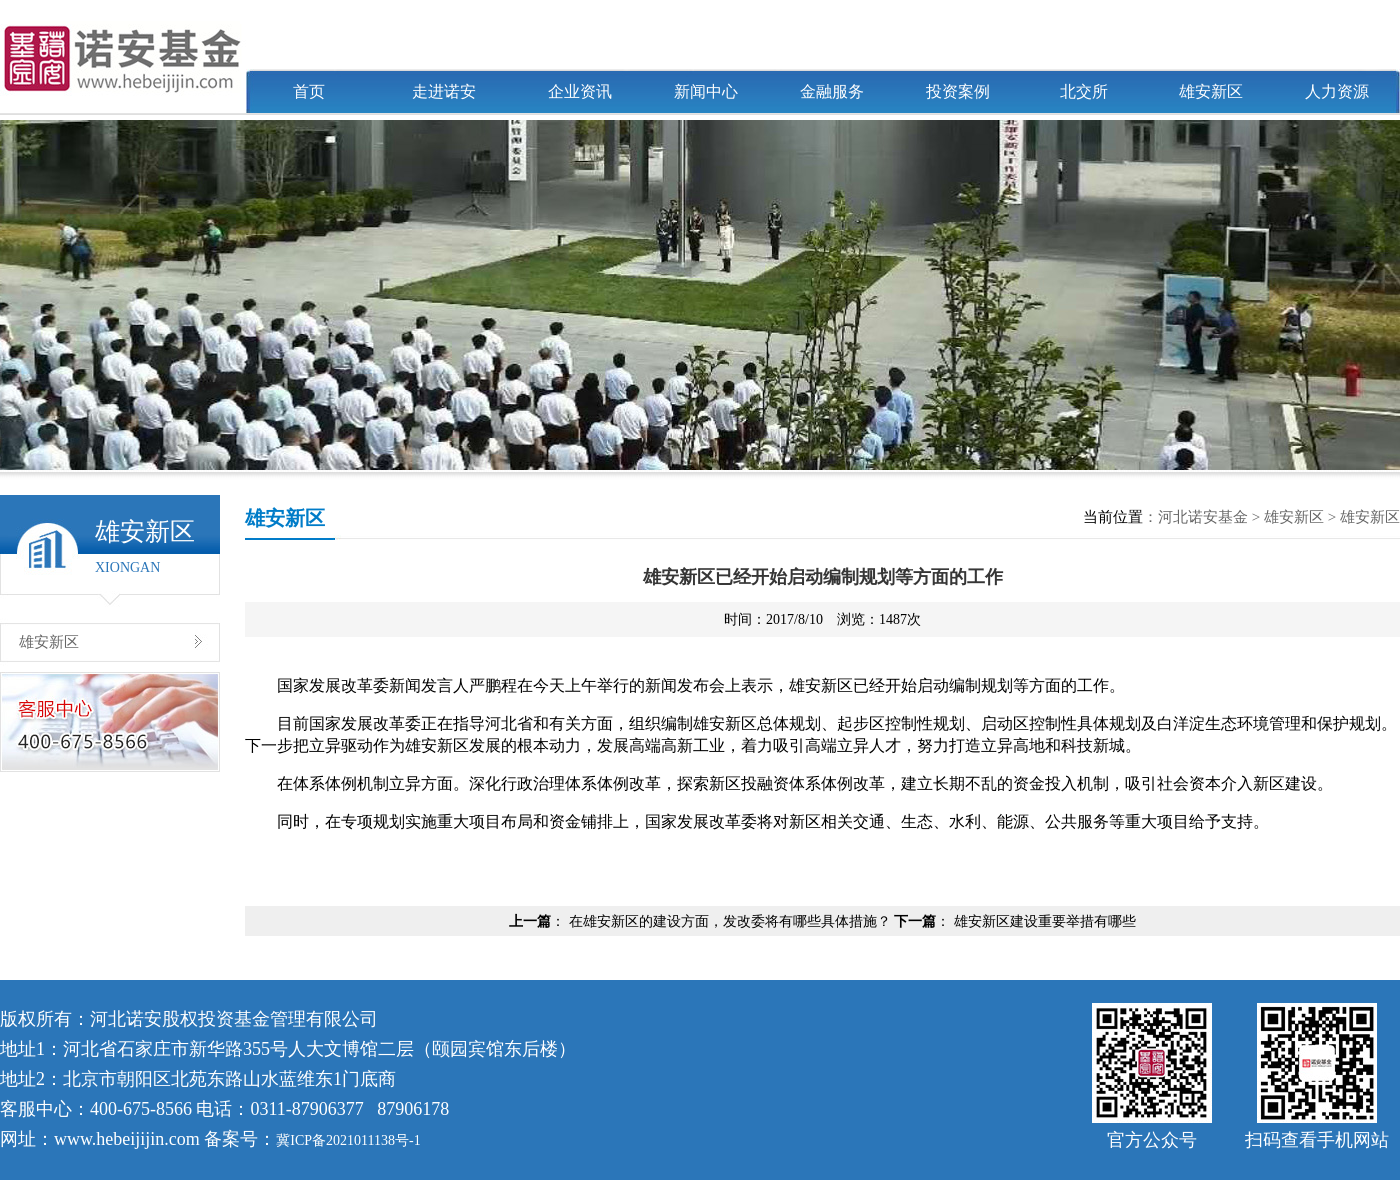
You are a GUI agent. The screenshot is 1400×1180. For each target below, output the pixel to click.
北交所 (1084, 91)
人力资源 (1337, 91)
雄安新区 (1211, 91)
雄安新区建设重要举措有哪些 (1045, 921)
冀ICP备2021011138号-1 (348, 1140)
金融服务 (832, 91)
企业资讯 (580, 91)
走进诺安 (444, 91)
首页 (309, 91)
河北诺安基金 (1203, 517)
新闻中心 (706, 91)
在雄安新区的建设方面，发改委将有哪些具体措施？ (730, 921)
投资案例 (958, 91)
